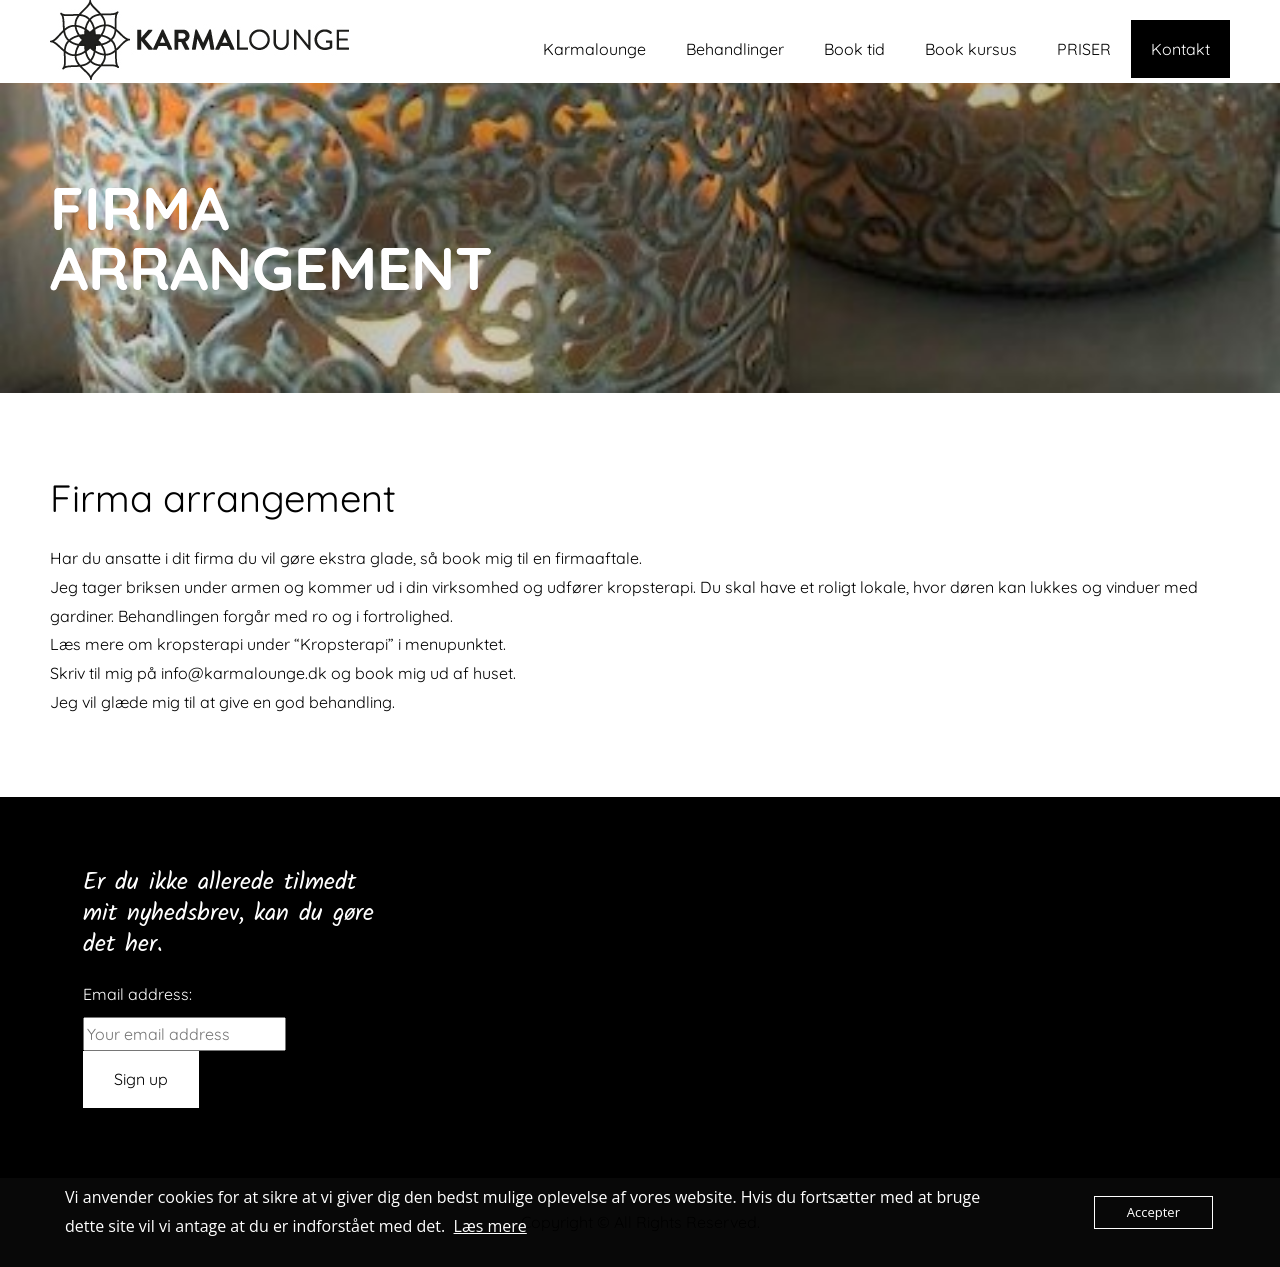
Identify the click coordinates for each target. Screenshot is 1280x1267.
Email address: (137, 994)
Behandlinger (735, 49)
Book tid (854, 49)
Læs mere (490, 1226)
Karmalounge (594, 49)
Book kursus (971, 49)
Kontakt (1180, 49)
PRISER (1084, 49)
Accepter (1153, 1212)
